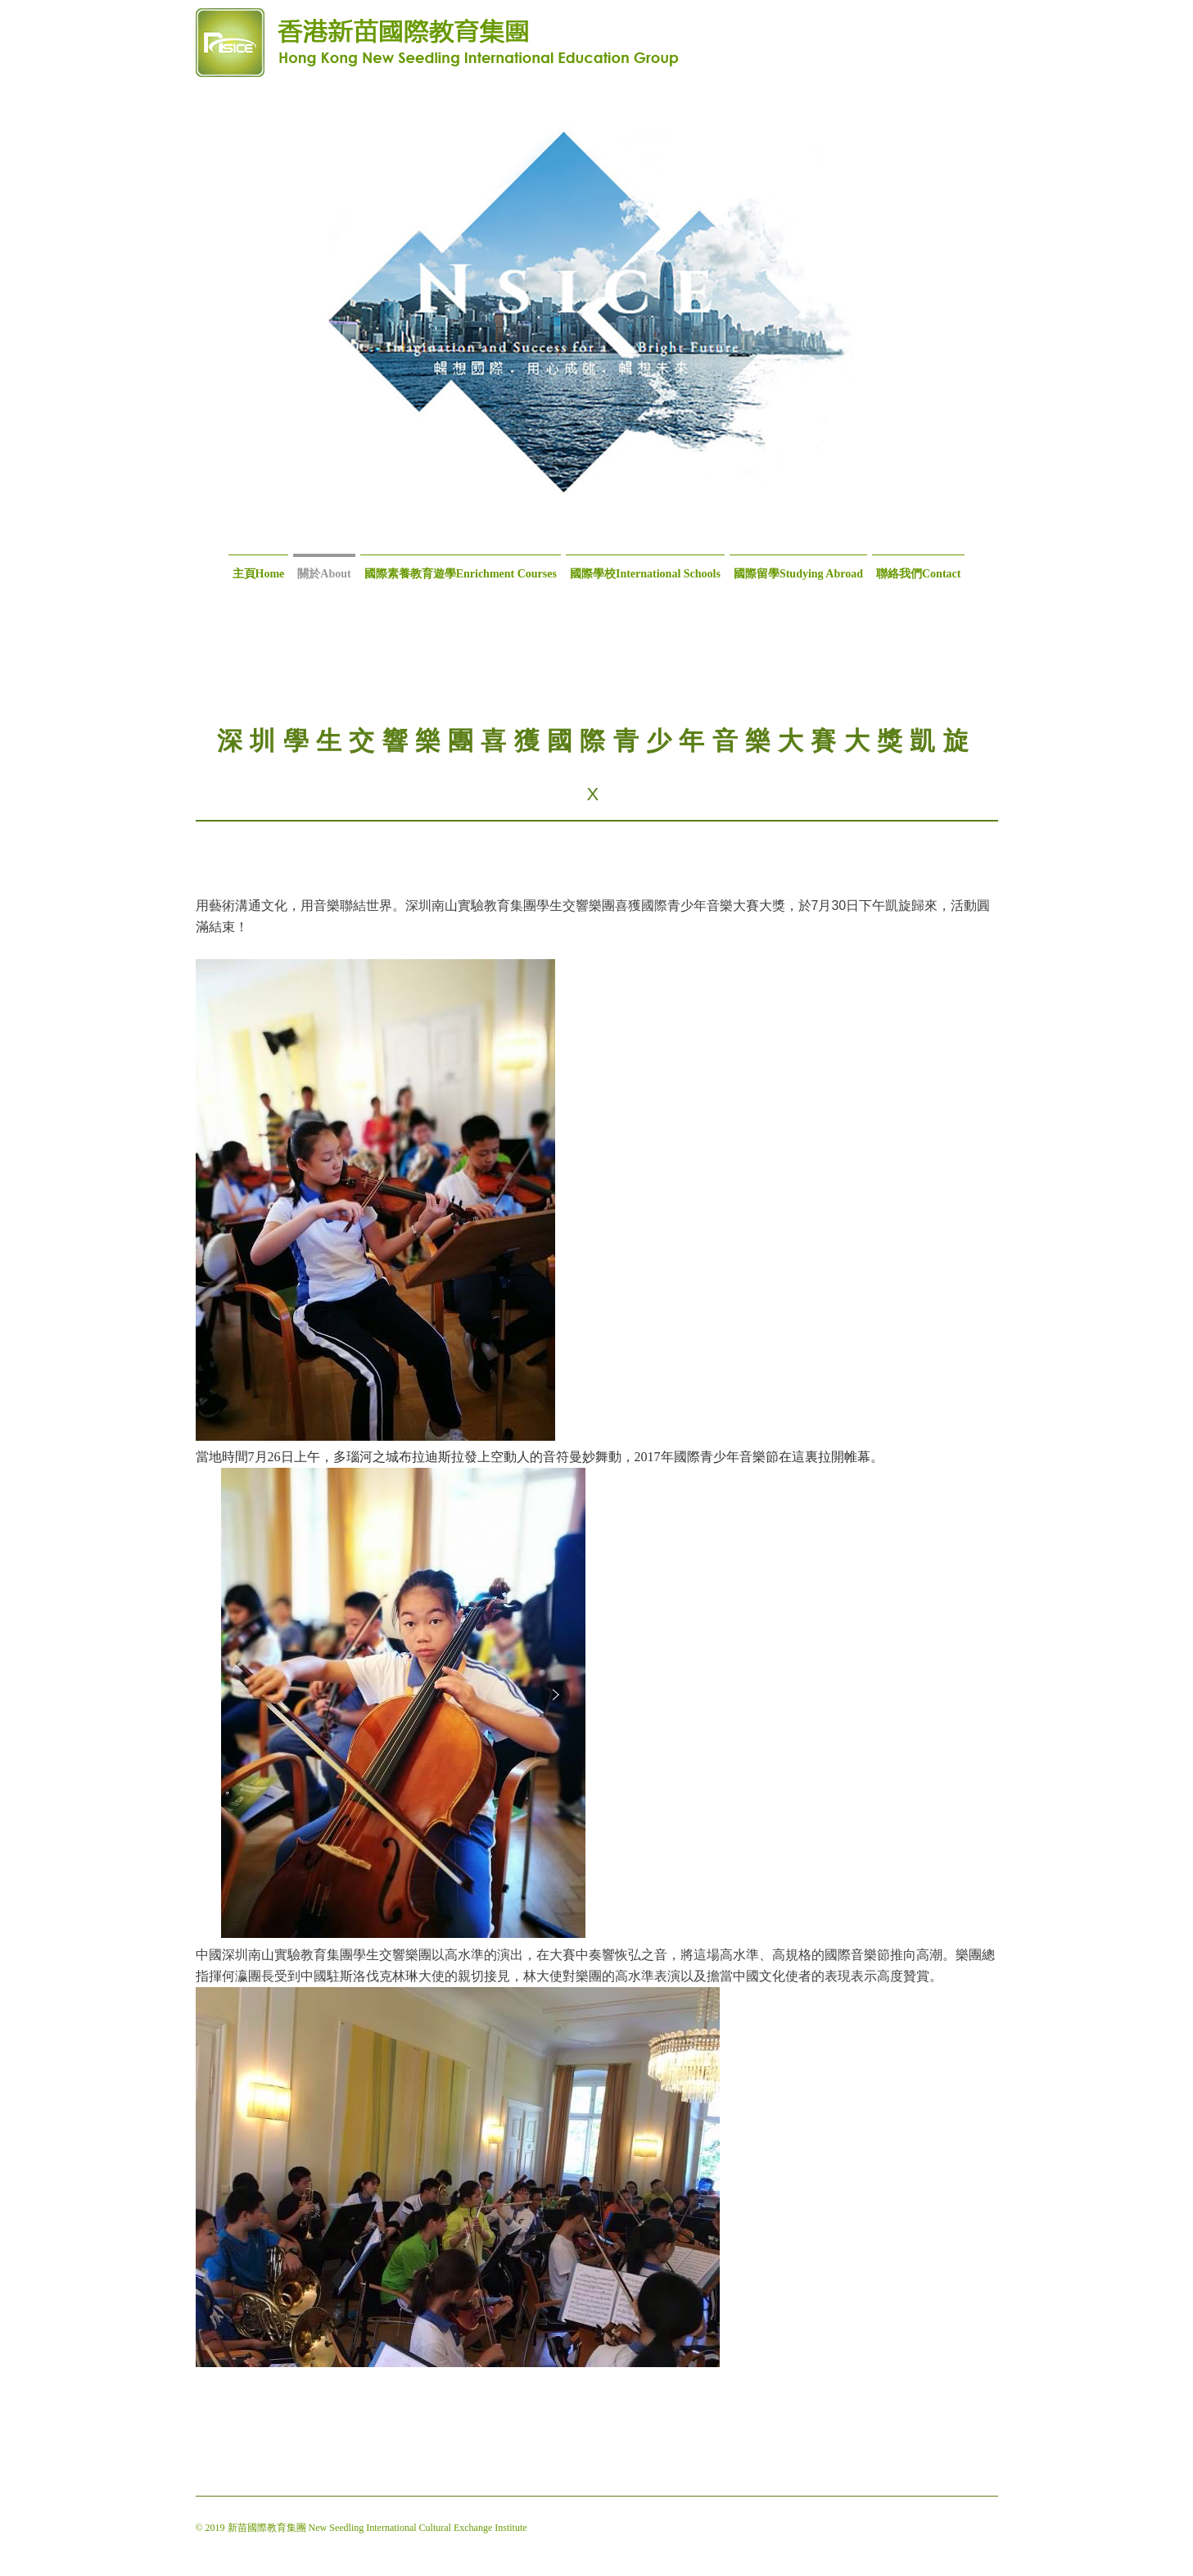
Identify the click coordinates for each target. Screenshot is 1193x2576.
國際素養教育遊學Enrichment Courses (460, 574)
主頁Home (259, 574)
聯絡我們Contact (918, 574)
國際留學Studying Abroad (798, 574)
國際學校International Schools (645, 574)
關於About (323, 574)
